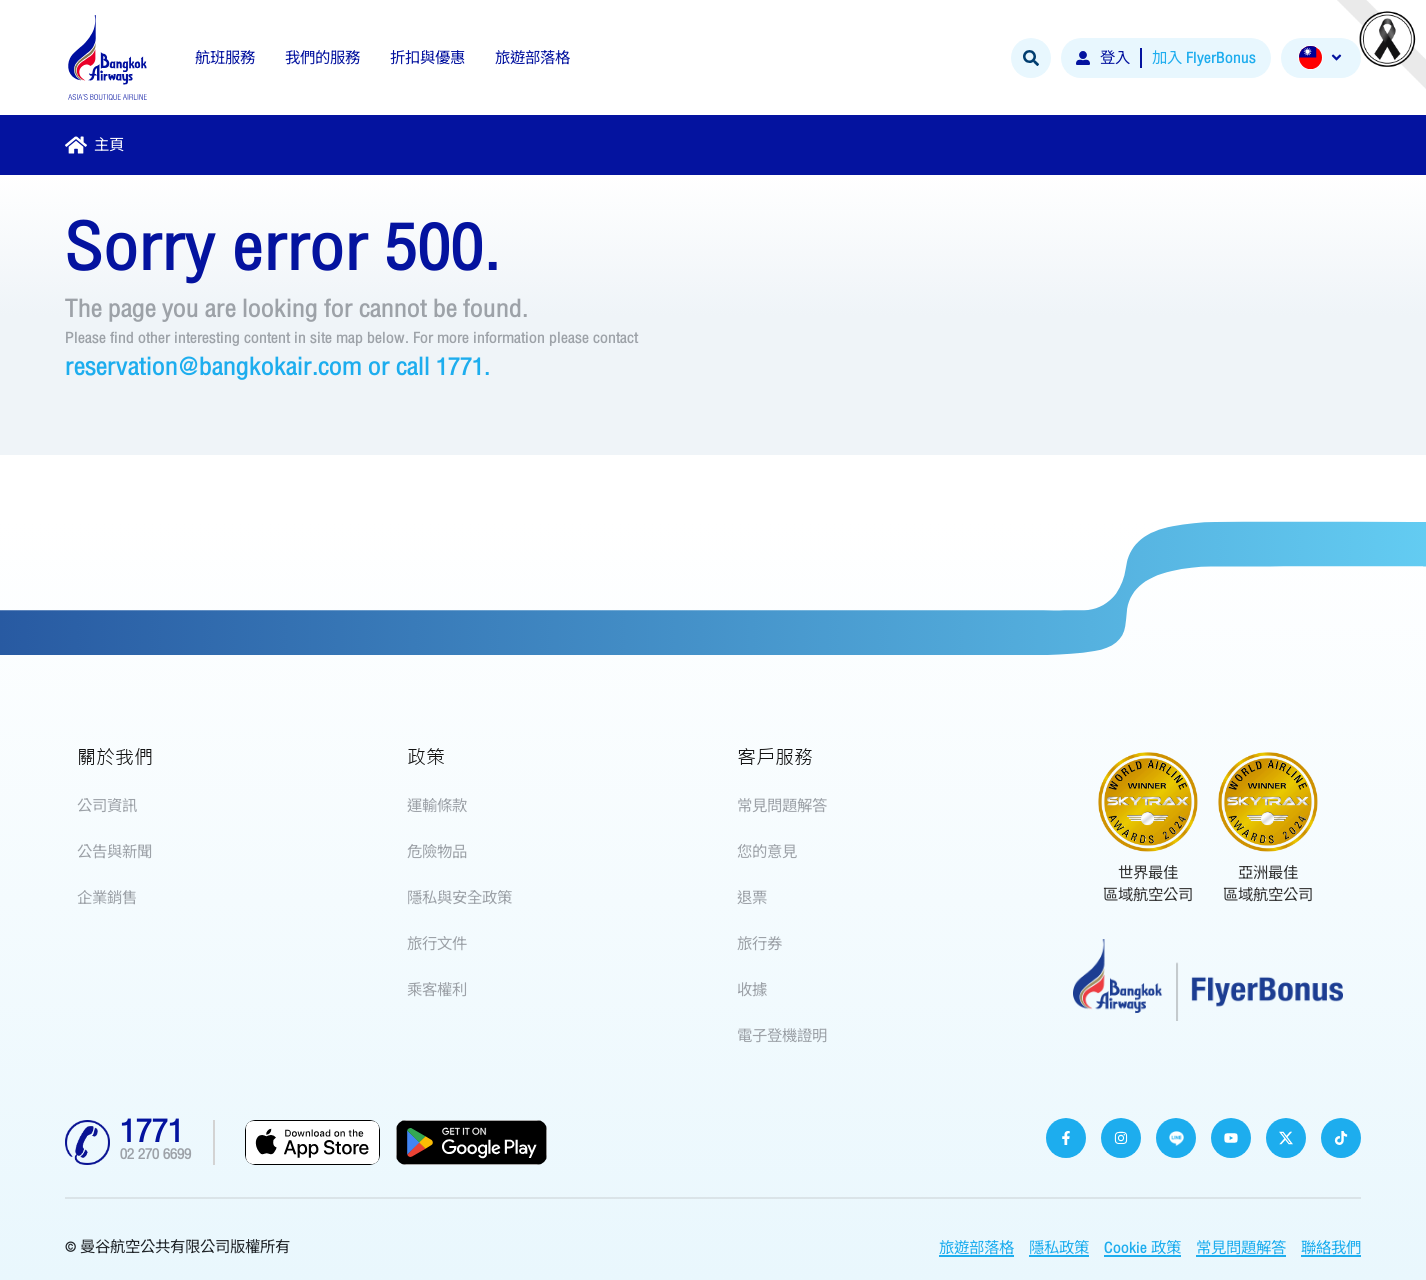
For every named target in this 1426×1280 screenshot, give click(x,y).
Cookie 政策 (1142, 1248)
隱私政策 (1059, 1248)
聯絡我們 (1331, 1248)
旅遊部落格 (976, 1248)
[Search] (1031, 58)
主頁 (109, 145)
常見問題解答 (1241, 1248)
